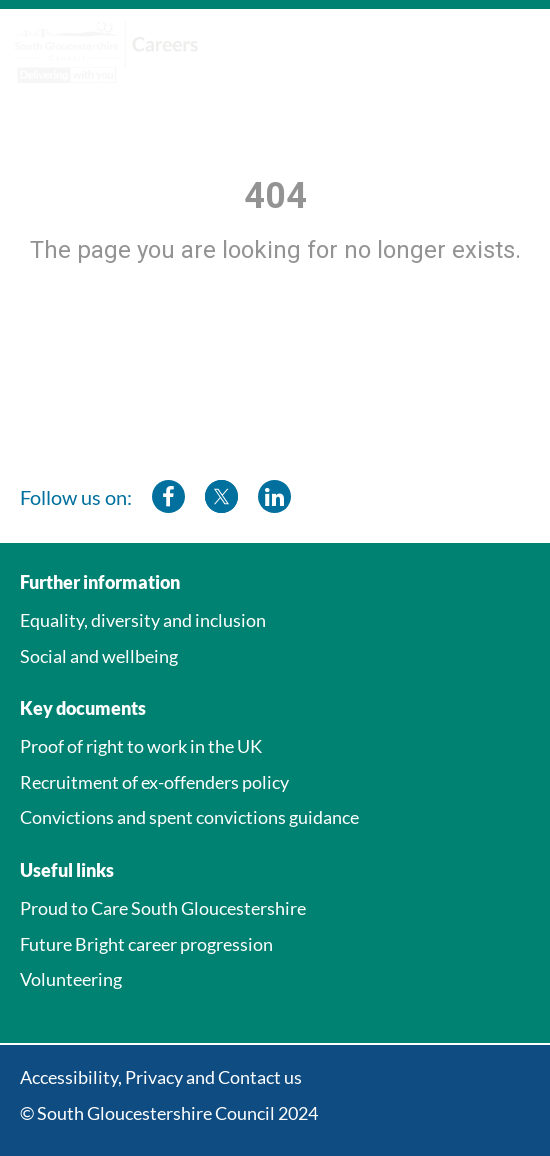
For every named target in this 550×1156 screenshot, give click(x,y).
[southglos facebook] (168, 496)
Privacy (154, 1077)
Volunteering (71, 979)
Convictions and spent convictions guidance (189, 817)
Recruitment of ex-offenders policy (154, 782)
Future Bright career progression (146, 944)
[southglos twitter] (221, 496)
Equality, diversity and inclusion (143, 620)
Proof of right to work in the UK (141, 746)
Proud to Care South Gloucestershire (163, 908)
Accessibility (69, 1077)
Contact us (260, 1077)
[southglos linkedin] (274, 496)
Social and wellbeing (99, 656)
